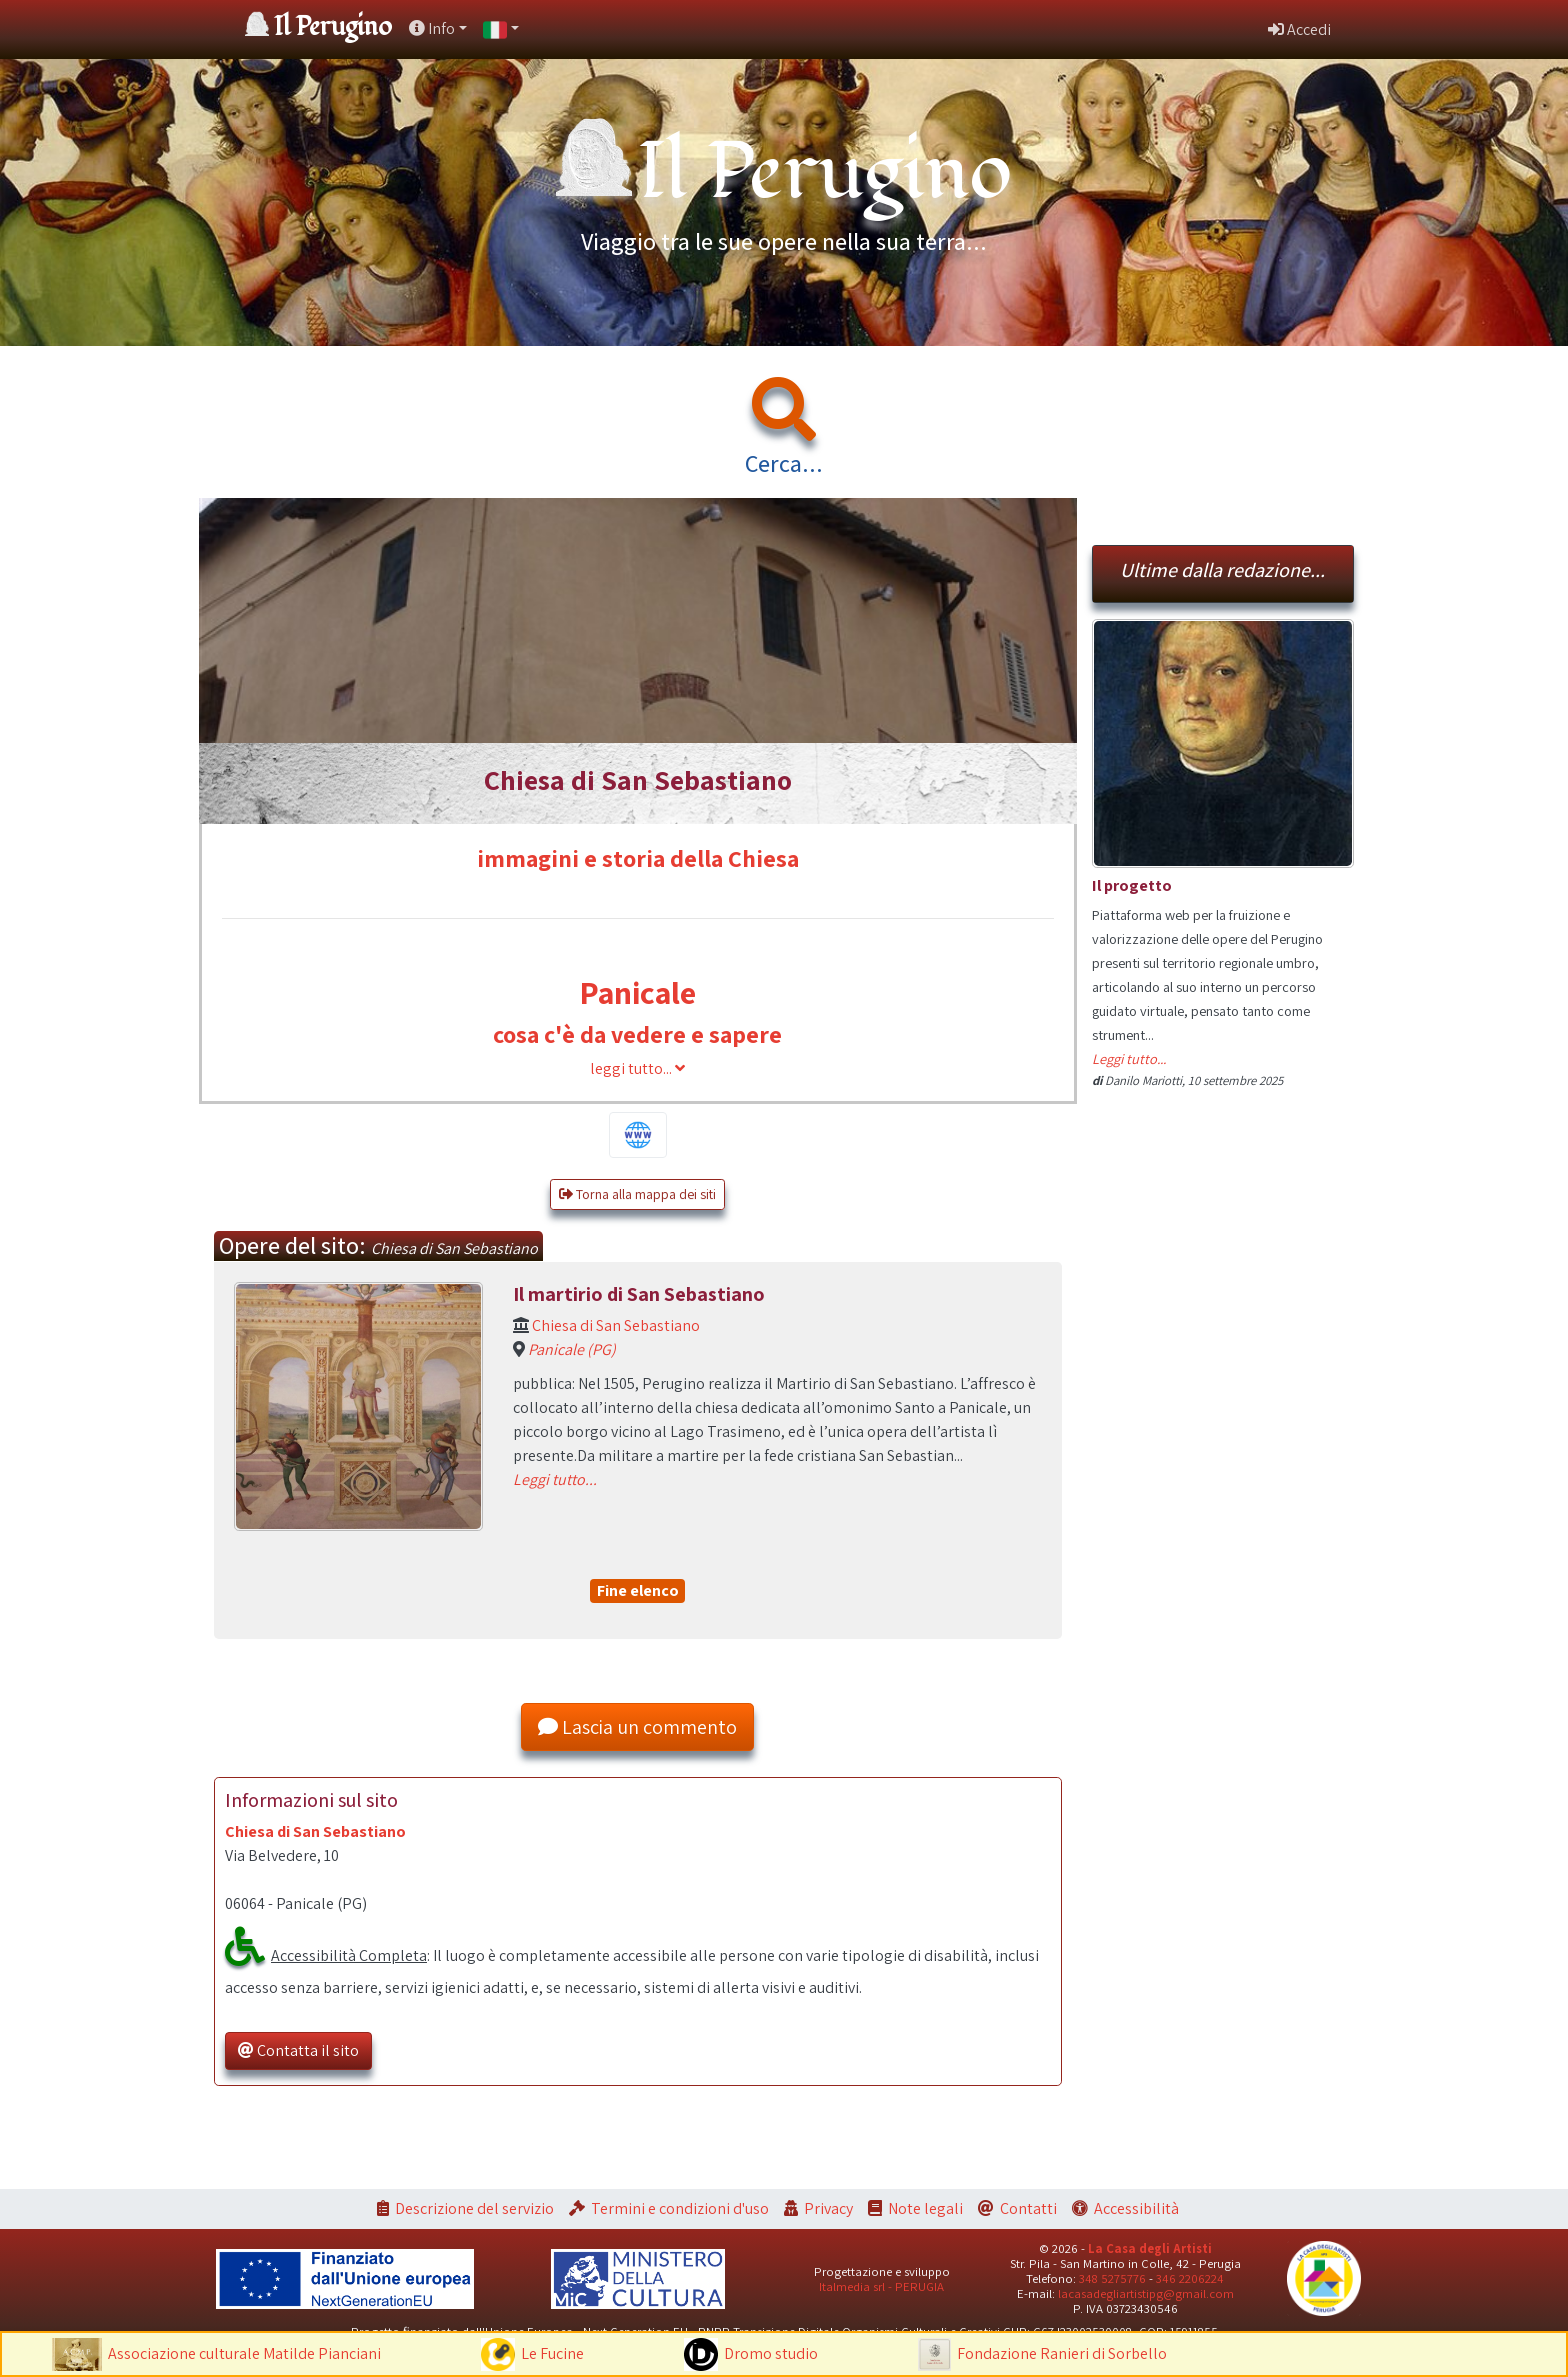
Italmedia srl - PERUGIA (881, 2286)
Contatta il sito (298, 2050)
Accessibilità (1136, 2208)
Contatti (1028, 2208)
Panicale (637, 992)
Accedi (1299, 29)
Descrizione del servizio (474, 2208)
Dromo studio (771, 2353)
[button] (501, 29)
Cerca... (784, 463)
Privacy (828, 2208)
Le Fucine (552, 2353)
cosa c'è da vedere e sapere (637, 1034)
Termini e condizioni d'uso (680, 2208)
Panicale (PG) (572, 1349)
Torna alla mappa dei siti (637, 1194)
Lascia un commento (637, 1727)
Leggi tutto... (555, 1479)
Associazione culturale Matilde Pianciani (244, 2353)
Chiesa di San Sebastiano (616, 1325)
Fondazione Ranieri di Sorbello (1062, 2353)
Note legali (925, 2208)
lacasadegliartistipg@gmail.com (1146, 2293)
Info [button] (432, 28)
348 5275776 (1112, 2278)
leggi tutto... (637, 1068)
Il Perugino (333, 27)
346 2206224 (1190, 2278)
